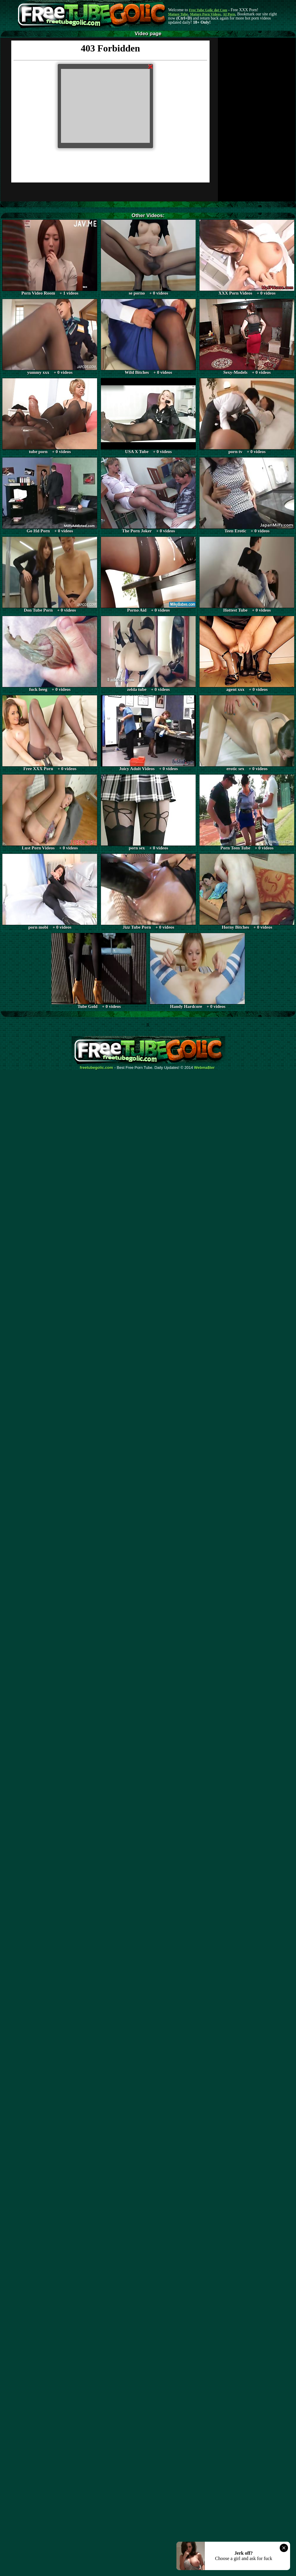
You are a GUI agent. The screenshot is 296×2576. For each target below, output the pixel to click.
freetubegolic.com (96, 1068)
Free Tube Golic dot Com (208, 10)
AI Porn (229, 14)
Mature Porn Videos (205, 14)
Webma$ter (204, 1068)
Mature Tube (178, 14)
